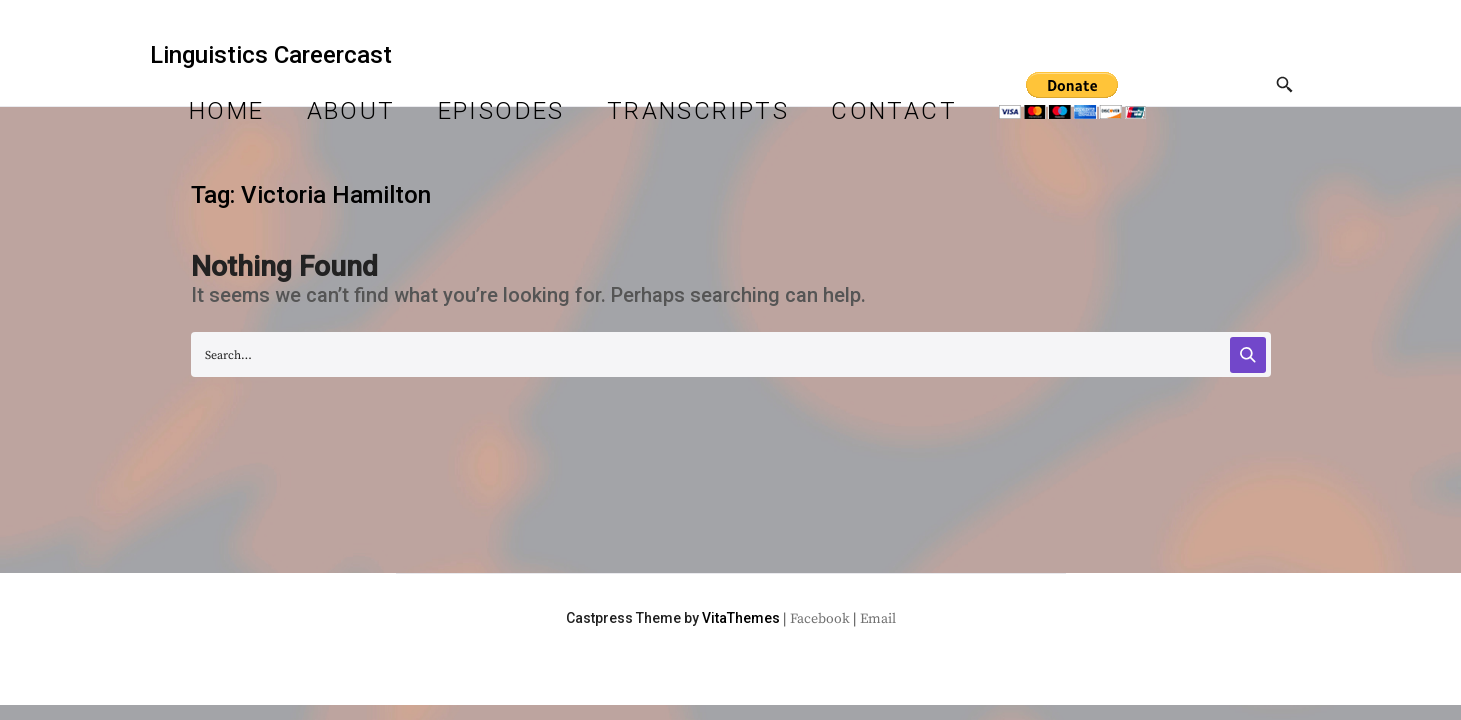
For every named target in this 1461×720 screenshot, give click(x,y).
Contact (894, 111)
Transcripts (698, 111)
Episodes (501, 111)
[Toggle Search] (1285, 86)
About (351, 111)
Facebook (820, 619)
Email (878, 619)
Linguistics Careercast (271, 55)
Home (227, 111)
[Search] (1248, 355)
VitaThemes (741, 618)
